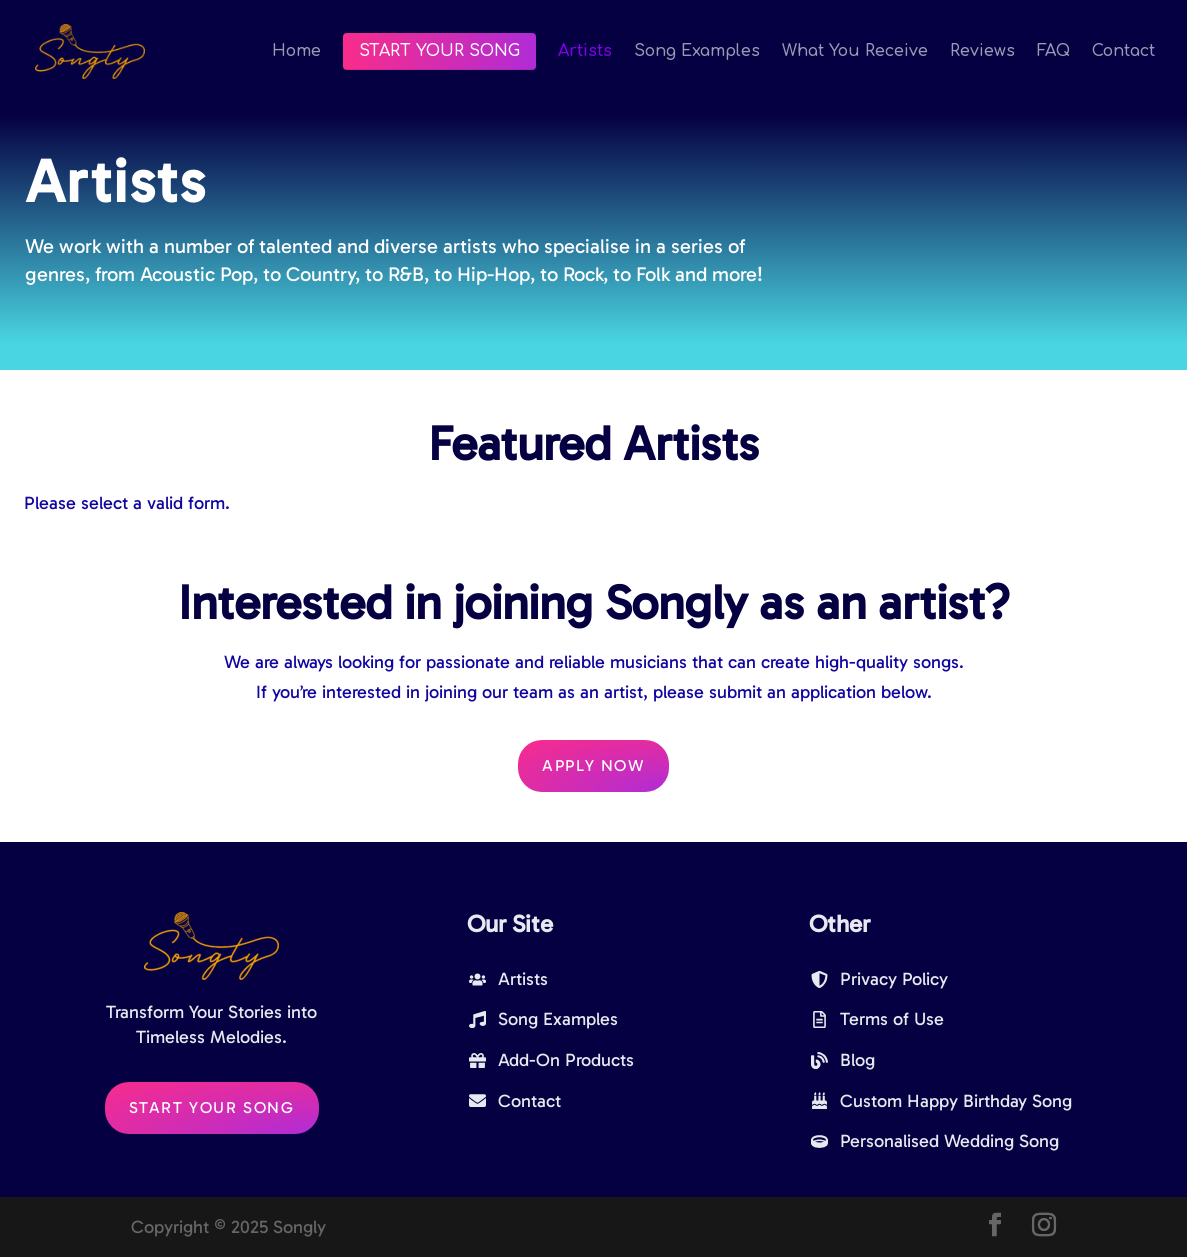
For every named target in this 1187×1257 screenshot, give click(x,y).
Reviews (982, 52)
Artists (585, 52)
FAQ (1053, 52)
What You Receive (855, 52)
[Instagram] (1044, 1227)
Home (296, 52)
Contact (1123, 52)
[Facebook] (995, 1227)
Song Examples (697, 52)
